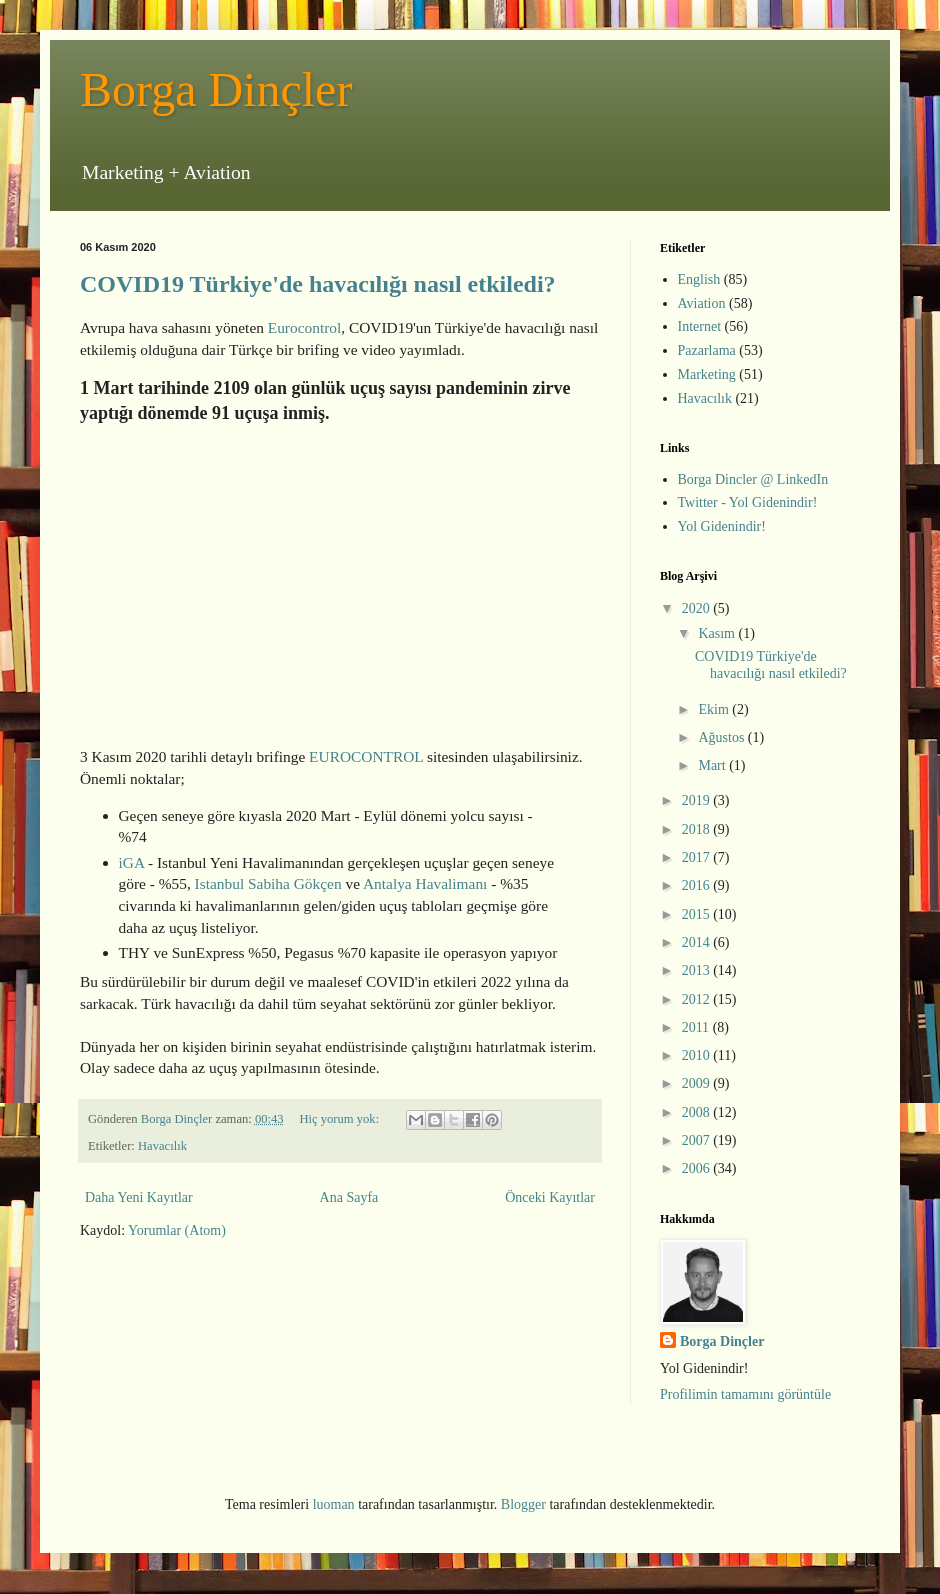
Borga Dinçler (216, 89)
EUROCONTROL (366, 756)
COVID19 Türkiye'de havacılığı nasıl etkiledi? (318, 284)
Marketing (707, 374)
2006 (698, 1168)
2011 (697, 1027)
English (699, 279)
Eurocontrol (305, 327)
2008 (698, 1112)
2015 (698, 914)
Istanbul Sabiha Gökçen (268, 883)
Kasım (718, 633)
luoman (334, 1504)
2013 (698, 970)
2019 (698, 800)
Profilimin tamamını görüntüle (745, 1394)
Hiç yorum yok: (340, 1119)
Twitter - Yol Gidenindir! (748, 502)
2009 (698, 1083)
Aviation (702, 303)
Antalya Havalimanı (425, 883)
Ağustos (722, 737)
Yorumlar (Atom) (177, 1230)
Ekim (715, 709)
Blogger (523, 1504)
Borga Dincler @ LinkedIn (753, 479)
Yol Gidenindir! (722, 526)
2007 (698, 1140)
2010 (698, 1055)
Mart (713, 765)
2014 (698, 942)
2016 (698, 885)
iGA (132, 862)
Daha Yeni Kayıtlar (139, 1197)
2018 (698, 829)
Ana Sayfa (349, 1197)
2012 (698, 999)
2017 (698, 857)
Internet (700, 326)
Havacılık (162, 1146)
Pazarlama (707, 350)
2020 (698, 608)
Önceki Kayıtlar (550, 1197)
